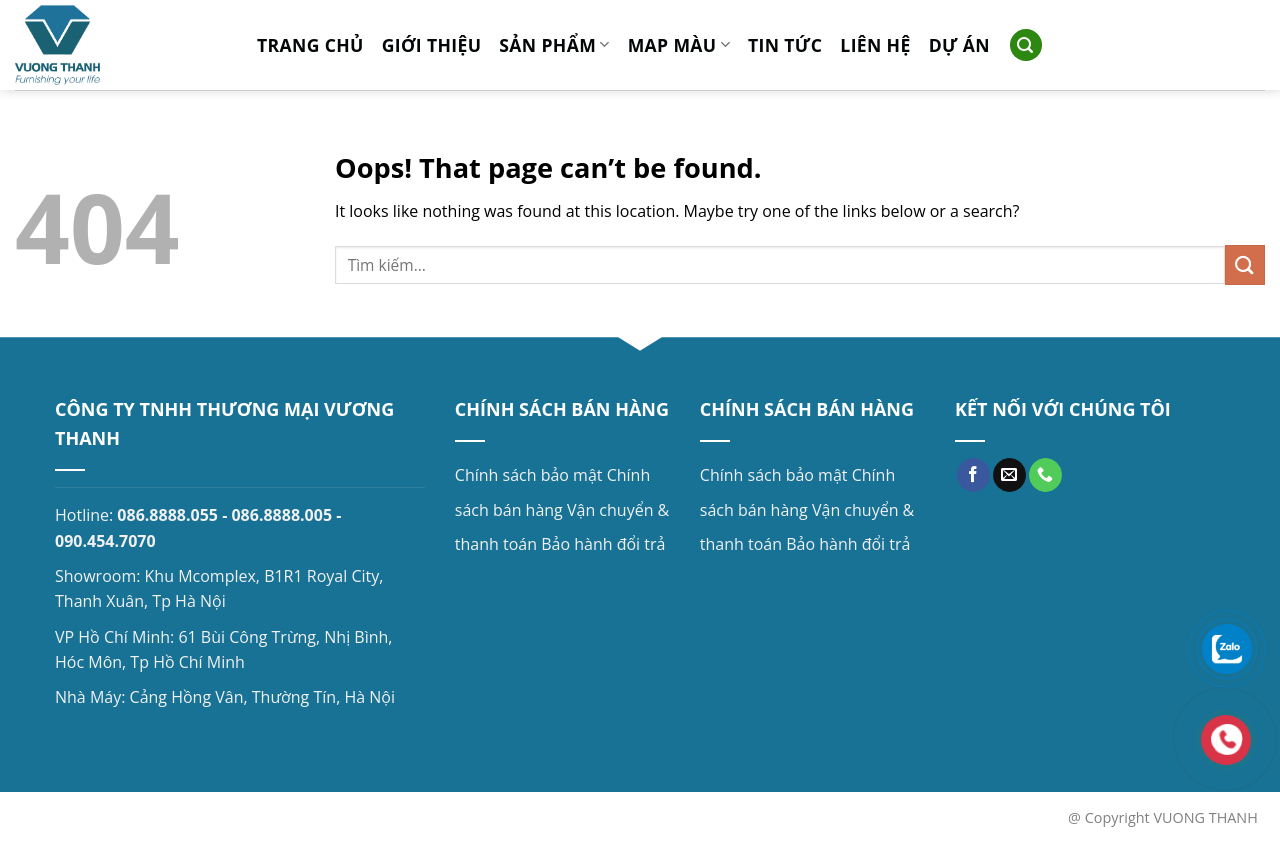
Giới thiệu (432, 45)
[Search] (1026, 45)
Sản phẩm (554, 45)
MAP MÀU (679, 45)
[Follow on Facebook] (973, 475)
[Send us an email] (1009, 475)
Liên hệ (875, 45)
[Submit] (1245, 264)
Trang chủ (310, 45)
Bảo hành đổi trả (603, 544)
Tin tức (785, 45)
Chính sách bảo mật (529, 475)
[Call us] (1045, 475)
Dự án (959, 45)
